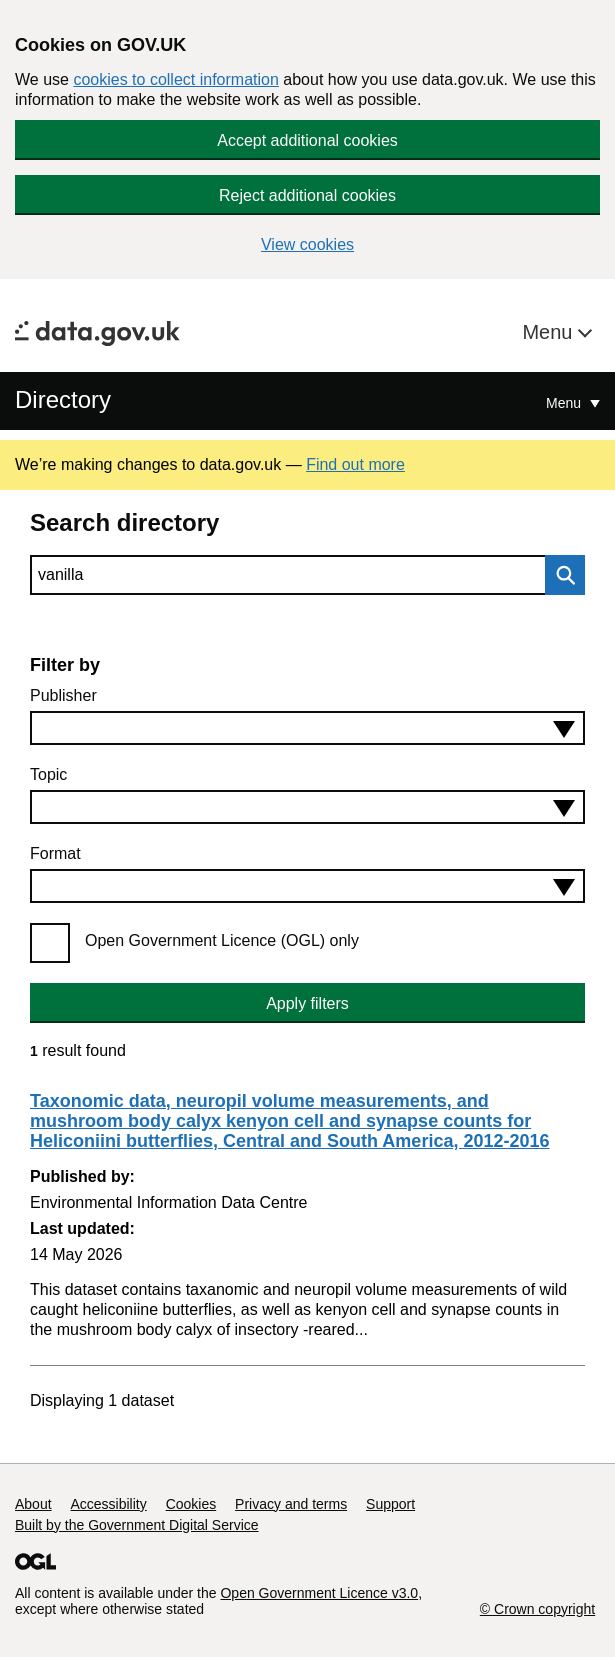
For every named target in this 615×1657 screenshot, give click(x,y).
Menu (550, 332)
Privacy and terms (291, 1504)
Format (55, 853)
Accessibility (108, 1504)
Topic (48, 774)
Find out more (355, 464)
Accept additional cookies (307, 140)
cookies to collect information (175, 79)
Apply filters (307, 1003)
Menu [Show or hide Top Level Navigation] (565, 403)
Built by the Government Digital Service (137, 1525)
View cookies (307, 244)
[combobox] (307, 728)
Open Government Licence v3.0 (319, 1593)
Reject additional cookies (307, 195)
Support (390, 1504)
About (33, 1504)
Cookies (191, 1504)
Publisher (63, 695)
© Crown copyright (537, 1609)
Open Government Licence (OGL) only (222, 940)
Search (560, 575)
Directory (63, 399)
